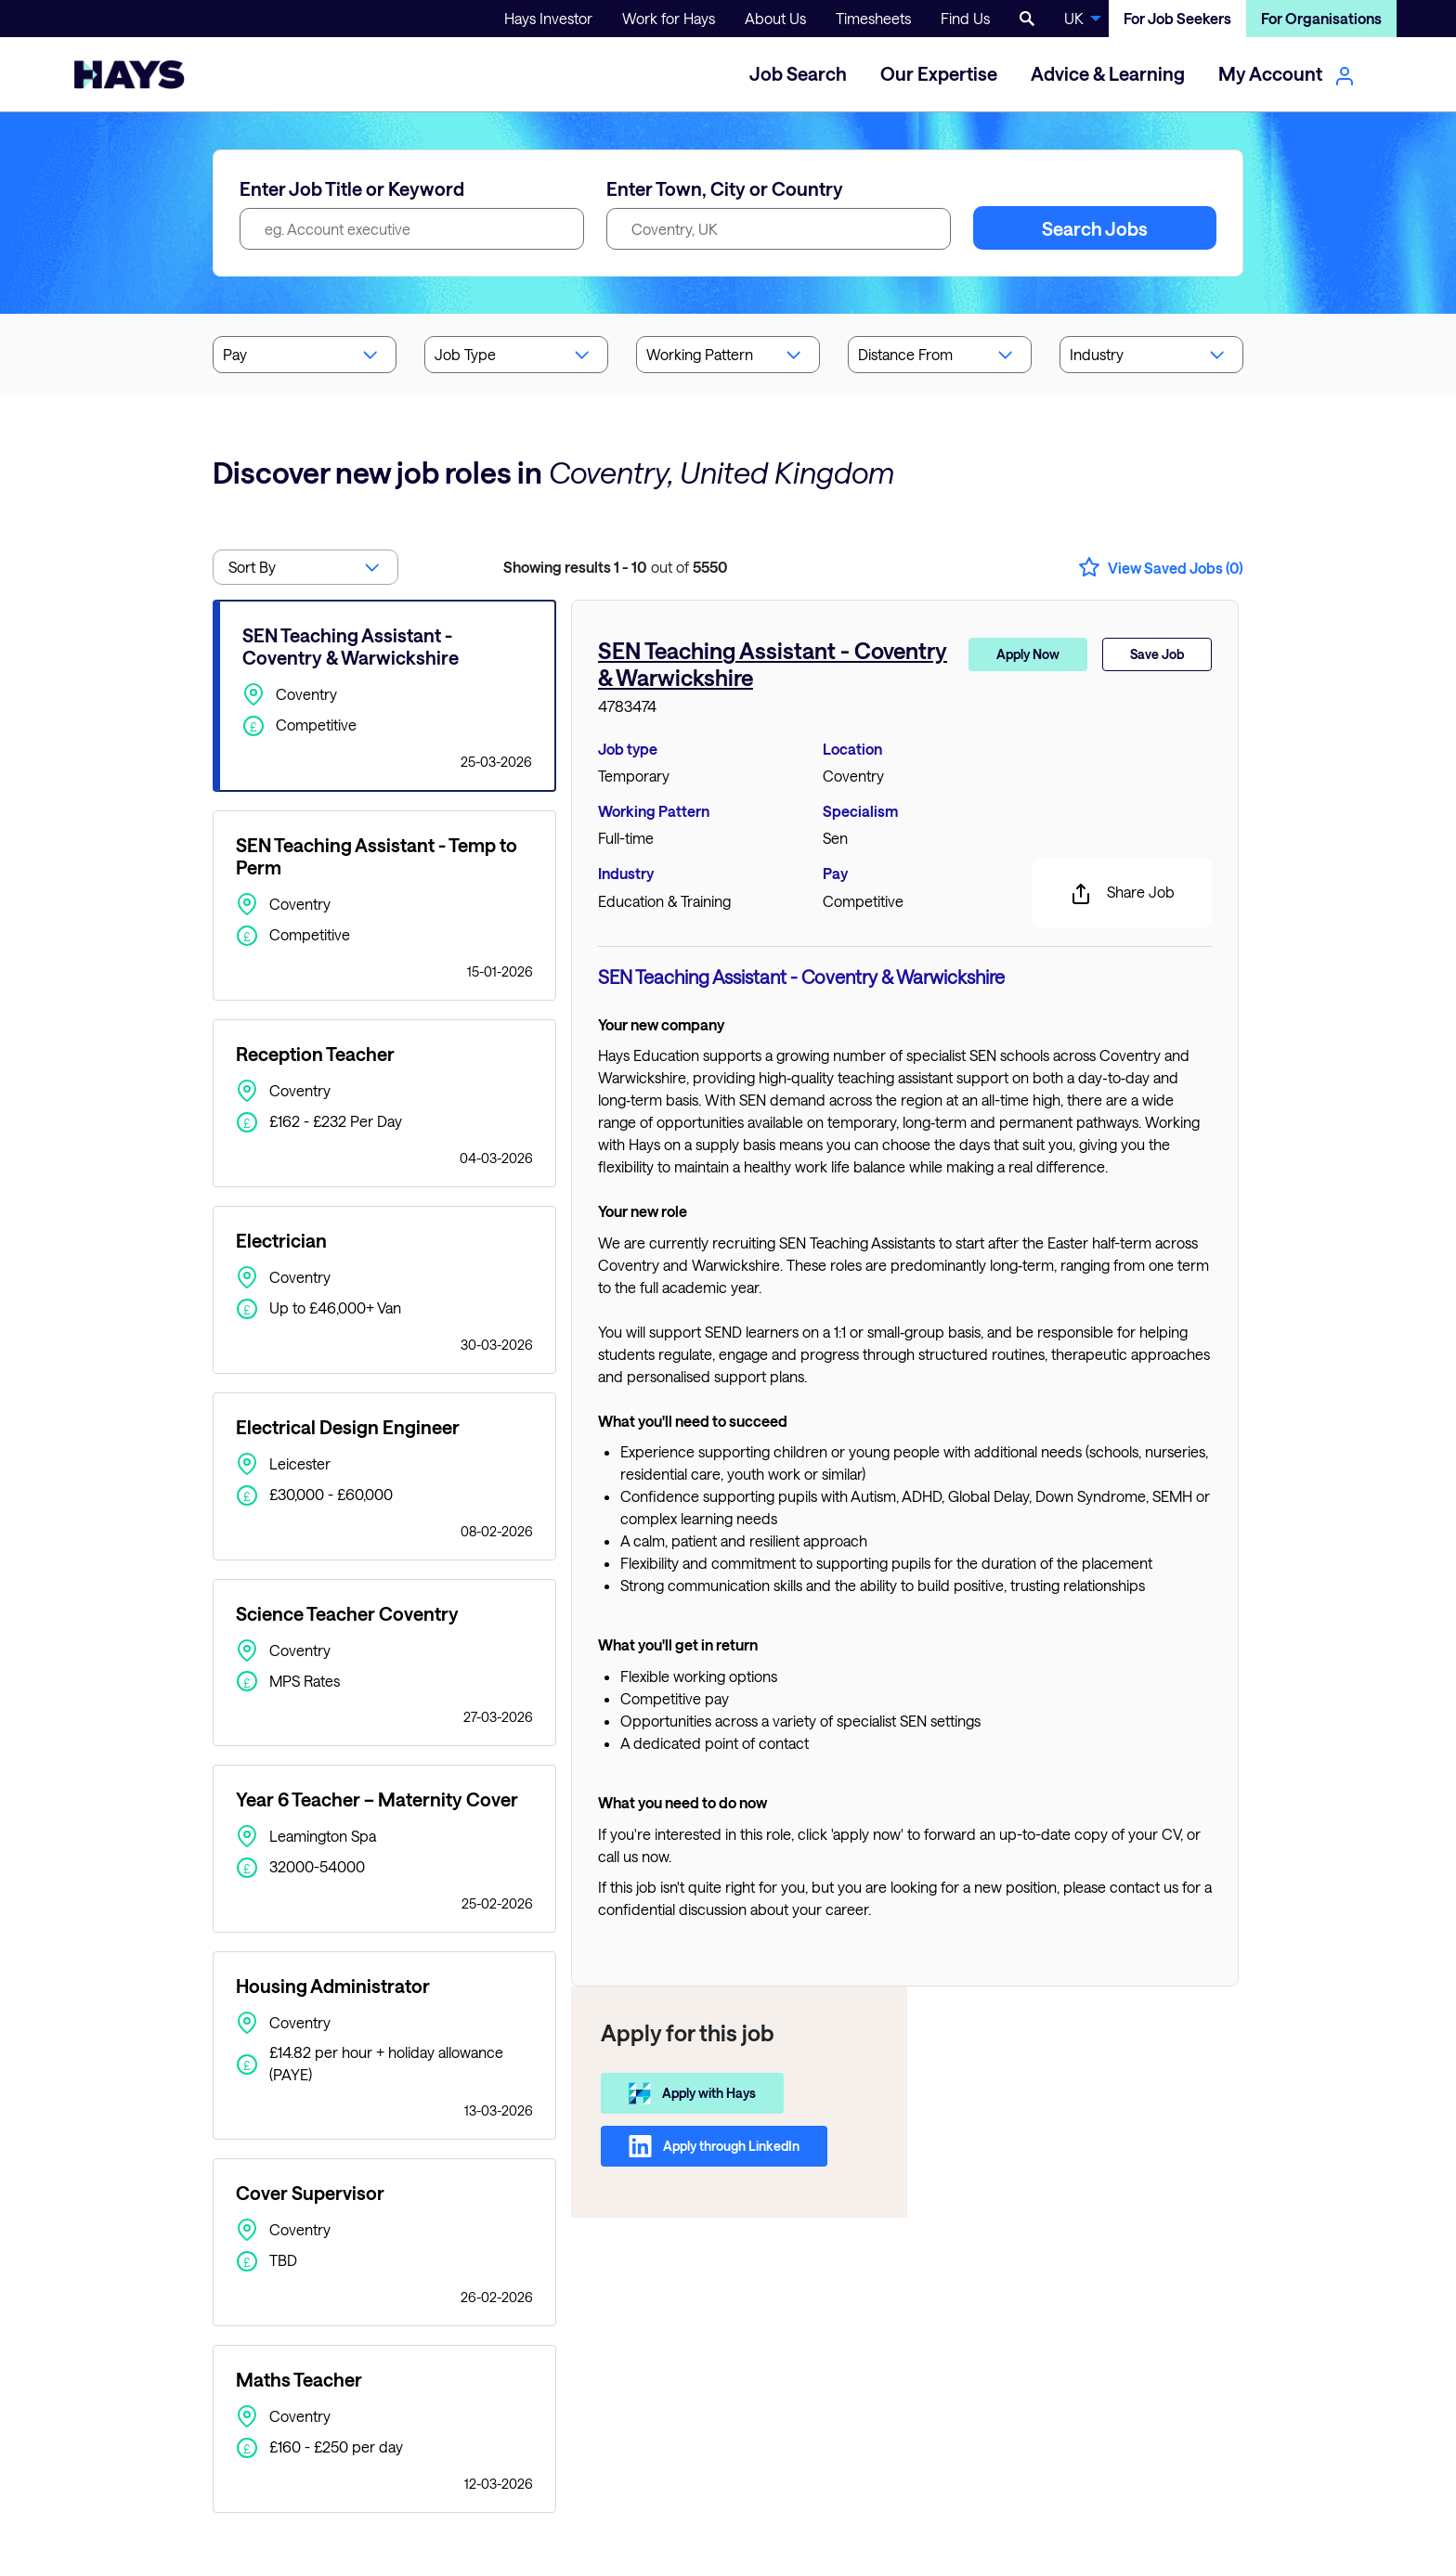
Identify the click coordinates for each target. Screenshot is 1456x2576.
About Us (775, 18)
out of (615, 567)
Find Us (965, 18)
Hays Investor (548, 18)
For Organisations (1321, 18)
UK (1074, 18)
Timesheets (873, 18)
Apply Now (1028, 654)
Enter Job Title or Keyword (352, 188)
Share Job (1122, 894)
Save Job (1157, 654)
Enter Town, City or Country (724, 188)
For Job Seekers (1177, 18)
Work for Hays (668, 18)
